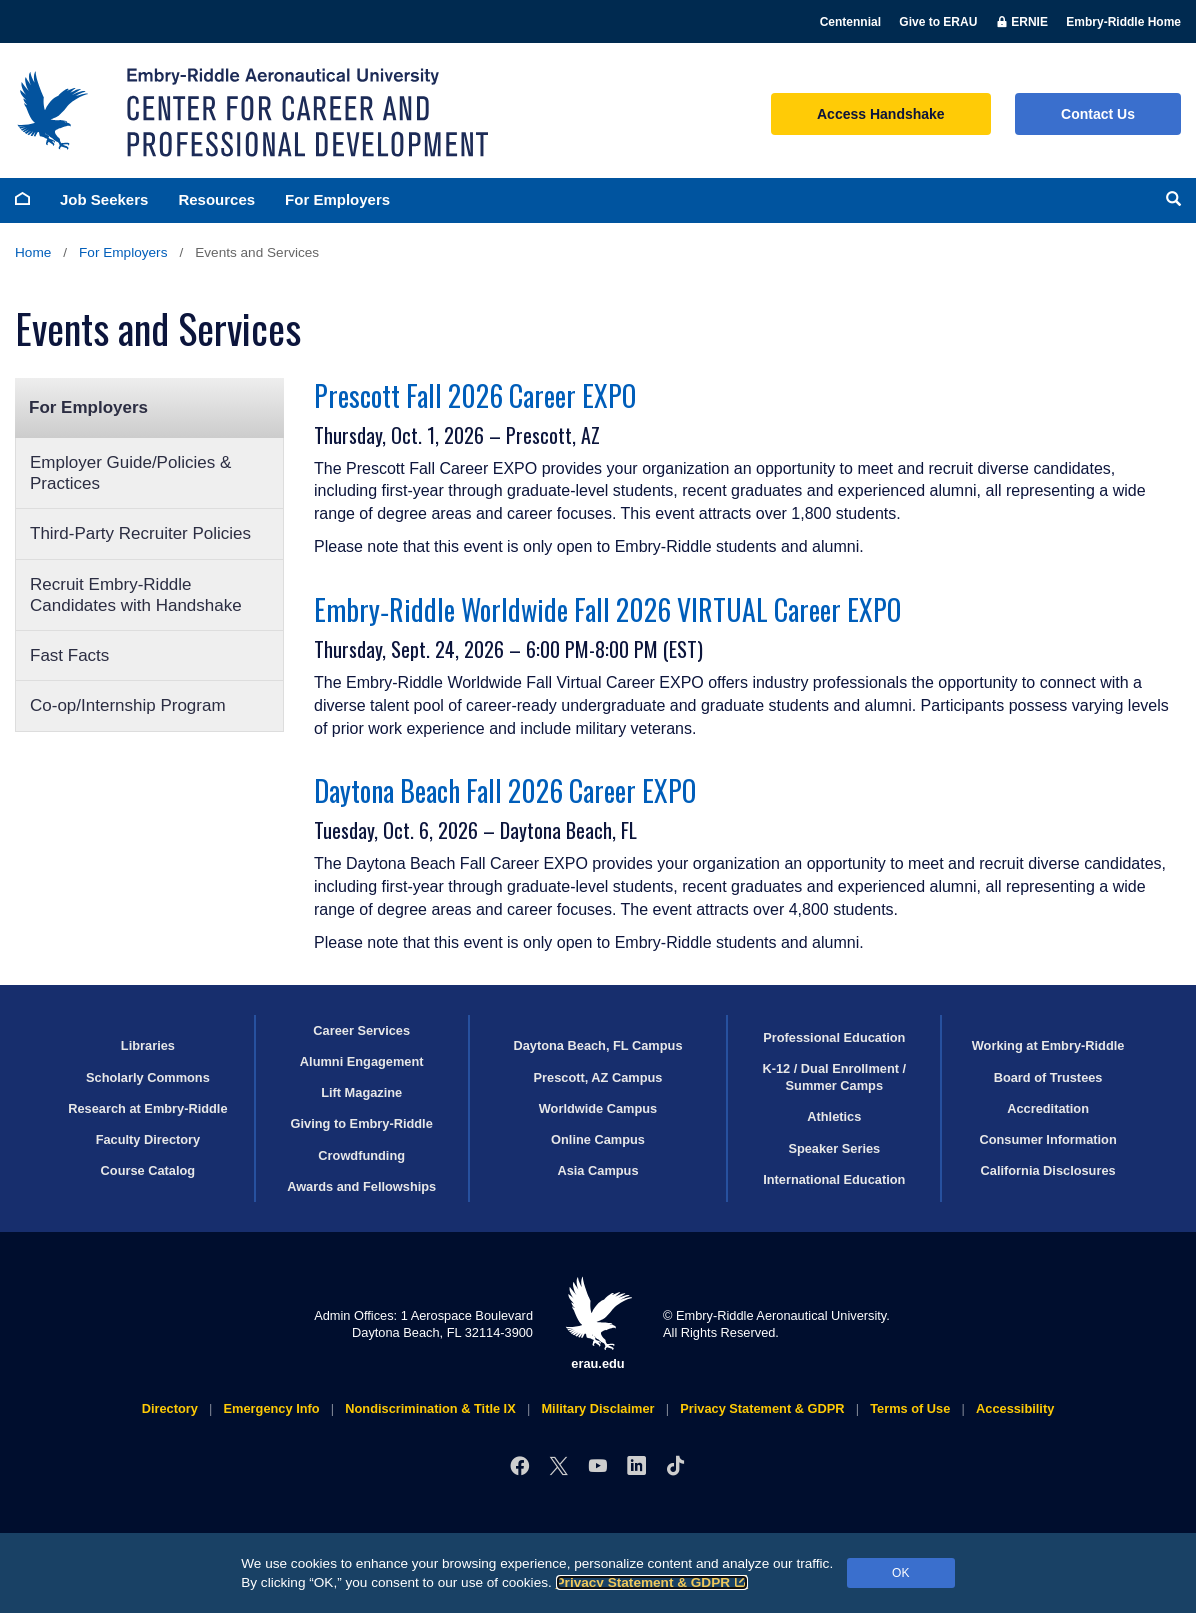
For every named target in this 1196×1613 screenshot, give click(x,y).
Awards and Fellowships (361, 1186)
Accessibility (1015, 1408)
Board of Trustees (1048, 1077)
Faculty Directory (148, 1139)
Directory (170, 1408)
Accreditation (1048, 1108)
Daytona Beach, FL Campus (597, 1045)
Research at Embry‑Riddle (147, 1108)
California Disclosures (1048, 1170)
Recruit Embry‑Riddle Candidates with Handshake (136, 595)
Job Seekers (104, 199)
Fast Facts (69, 655)
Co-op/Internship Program (128, 705)
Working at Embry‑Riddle (1048, 1045)
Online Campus (598, 1139)
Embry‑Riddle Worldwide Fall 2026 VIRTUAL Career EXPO (607, 609)
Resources (216, 199)
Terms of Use (910, 1408)
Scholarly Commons (148, 1077)
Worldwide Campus (598, 1108)
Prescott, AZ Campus (598, 1077)
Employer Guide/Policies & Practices (130, 473)
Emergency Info (272, 1408)
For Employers (337, 199)
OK (900, 1573)
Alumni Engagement (362, 1061)
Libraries (148, 1045)
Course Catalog (148, 1170)
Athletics (834, 1116)
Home (33, 252)
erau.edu (598, 1323)
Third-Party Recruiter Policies (140, 533)
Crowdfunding (361, 1155)
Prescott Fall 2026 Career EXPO (475, 395)
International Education (834, 1179)
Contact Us (1098, 114)
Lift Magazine (361, 1092)
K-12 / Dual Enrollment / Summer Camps (834, 1077)
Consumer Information (1047, 1139)
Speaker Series (834, 1148)
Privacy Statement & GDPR (652, 1582)
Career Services (361, 1030)
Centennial (850, 22)
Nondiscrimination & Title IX (430, 1408)
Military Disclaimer (597, 1408)
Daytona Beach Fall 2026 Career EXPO (505, 790)
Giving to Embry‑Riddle (362, 1123)
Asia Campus (597, 1170)
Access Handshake (881, 114)
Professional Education (834, 1037)
